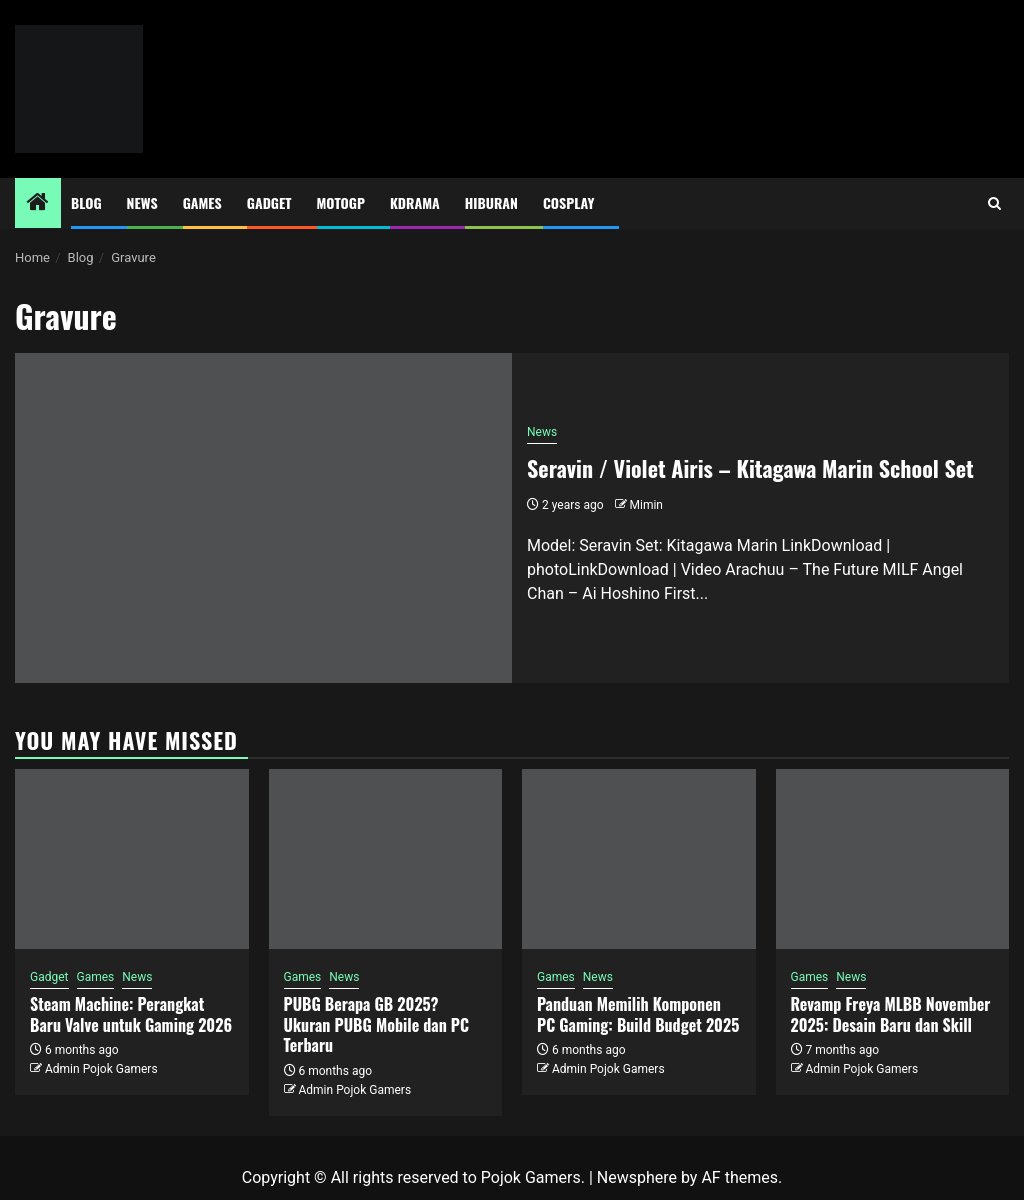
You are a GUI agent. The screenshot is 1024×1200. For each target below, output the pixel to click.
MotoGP (341, 202)
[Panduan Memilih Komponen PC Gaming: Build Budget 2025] (639, 859)
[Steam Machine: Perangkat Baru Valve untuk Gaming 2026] (132, 859)
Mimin (646, 505)
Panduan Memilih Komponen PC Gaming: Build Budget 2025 (638, 1014)
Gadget (269, 202)
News (142, 202)
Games (202, 202)
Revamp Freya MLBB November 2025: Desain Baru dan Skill (891, 1014)
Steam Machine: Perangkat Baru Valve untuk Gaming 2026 (131, 1014)
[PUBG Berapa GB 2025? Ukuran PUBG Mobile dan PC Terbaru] (386, 859)
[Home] (38, 204)
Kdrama (415, 202)
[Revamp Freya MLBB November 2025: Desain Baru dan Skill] (893, 859)
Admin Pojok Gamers (101, 1069)
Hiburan (491, 202)
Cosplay (568, 202)
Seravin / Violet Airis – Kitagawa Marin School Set (750, 468)
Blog (86, 202)
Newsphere (637, 1177)
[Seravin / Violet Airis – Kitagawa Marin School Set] (263, 518)
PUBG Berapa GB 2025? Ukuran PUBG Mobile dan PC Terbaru (377, 1025)
